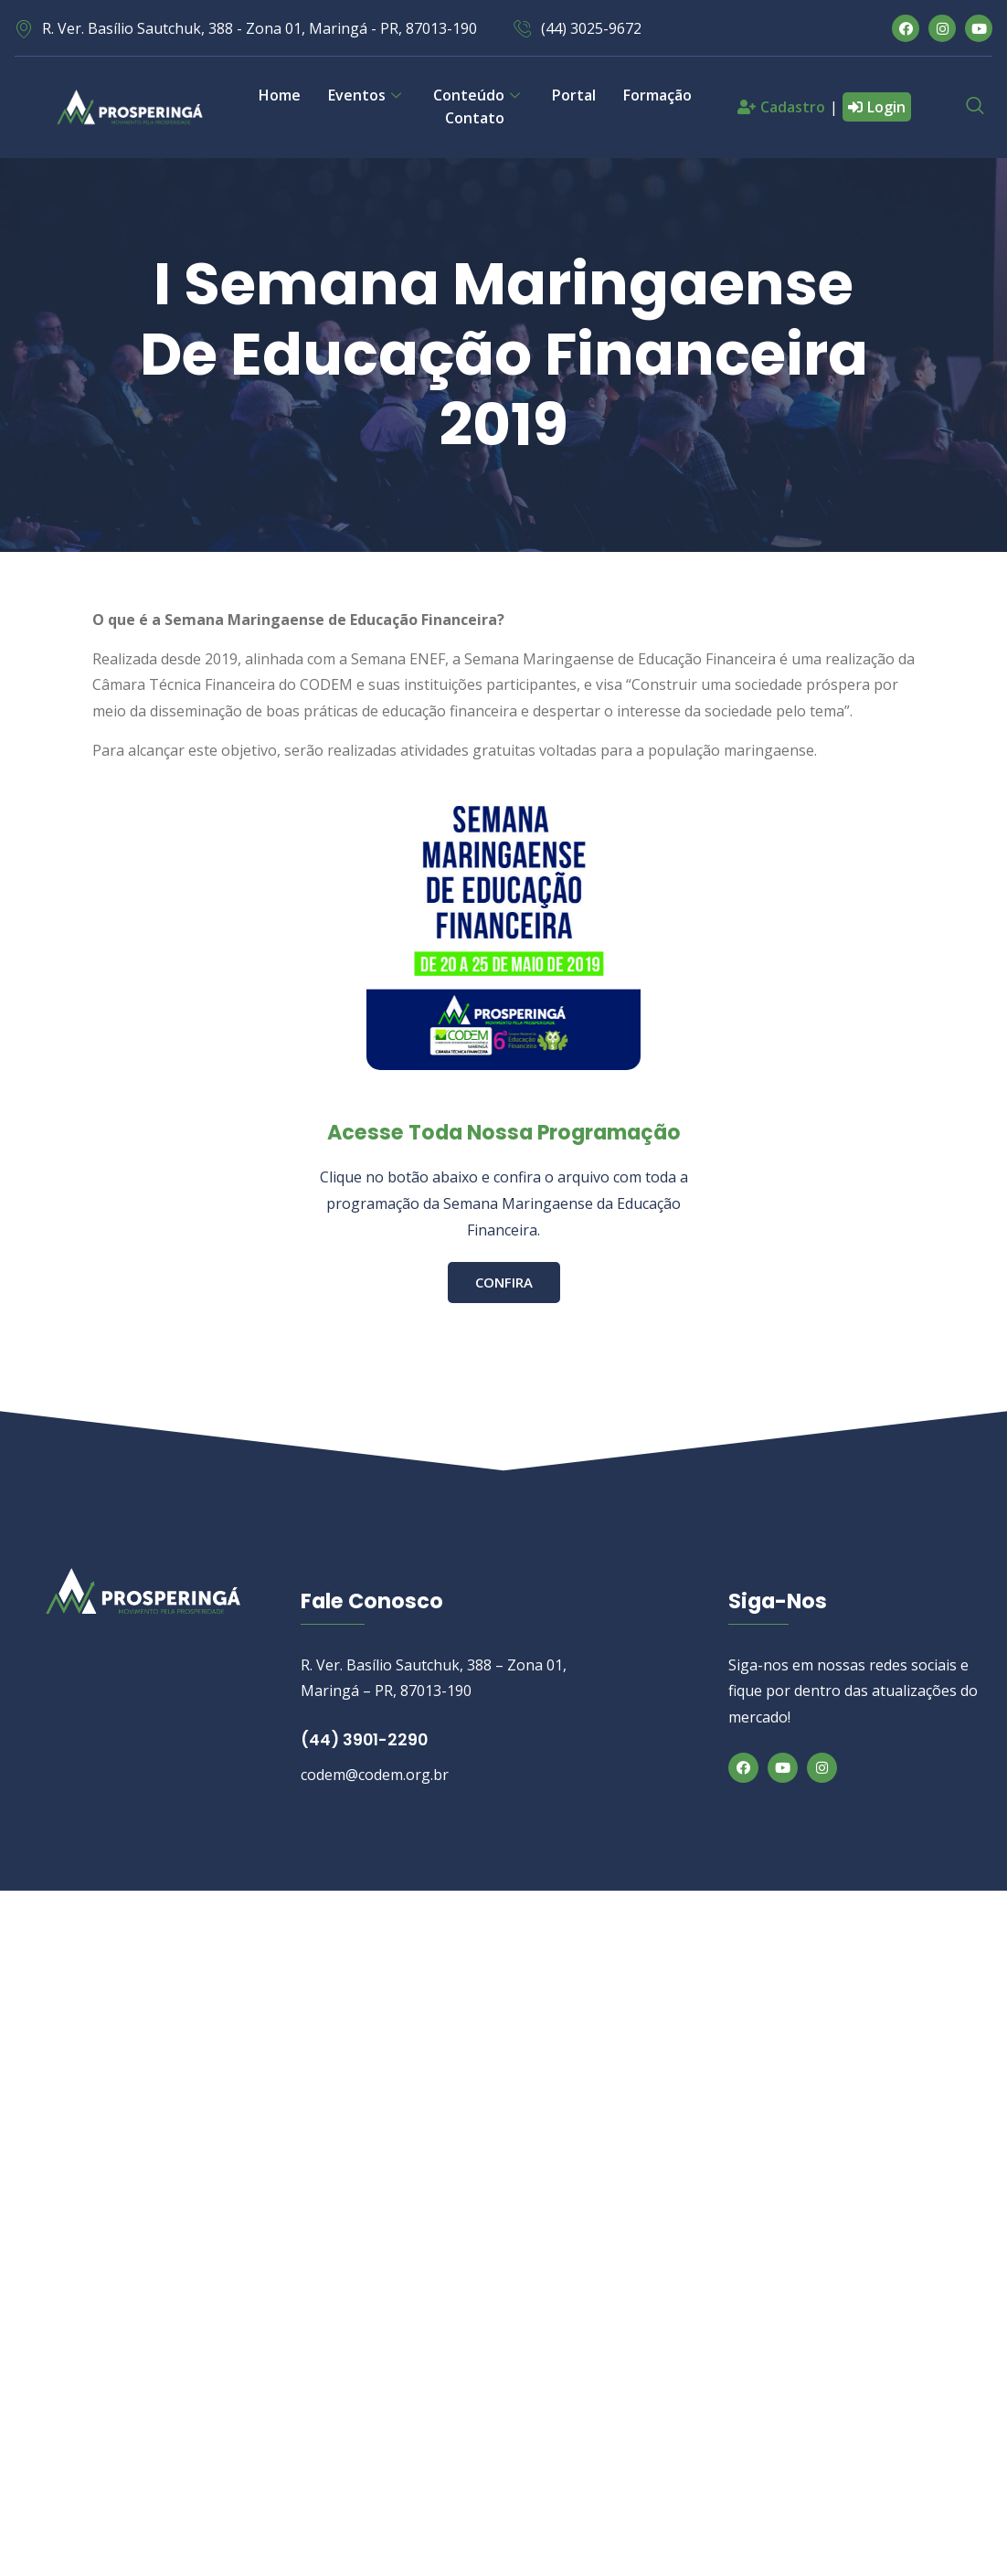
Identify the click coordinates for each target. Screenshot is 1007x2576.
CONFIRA (504, 1281)
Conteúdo (479, 95)
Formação (657, 95)
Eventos (367, 95)
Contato (474, 118)
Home (280, 95)
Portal (574, 95)
